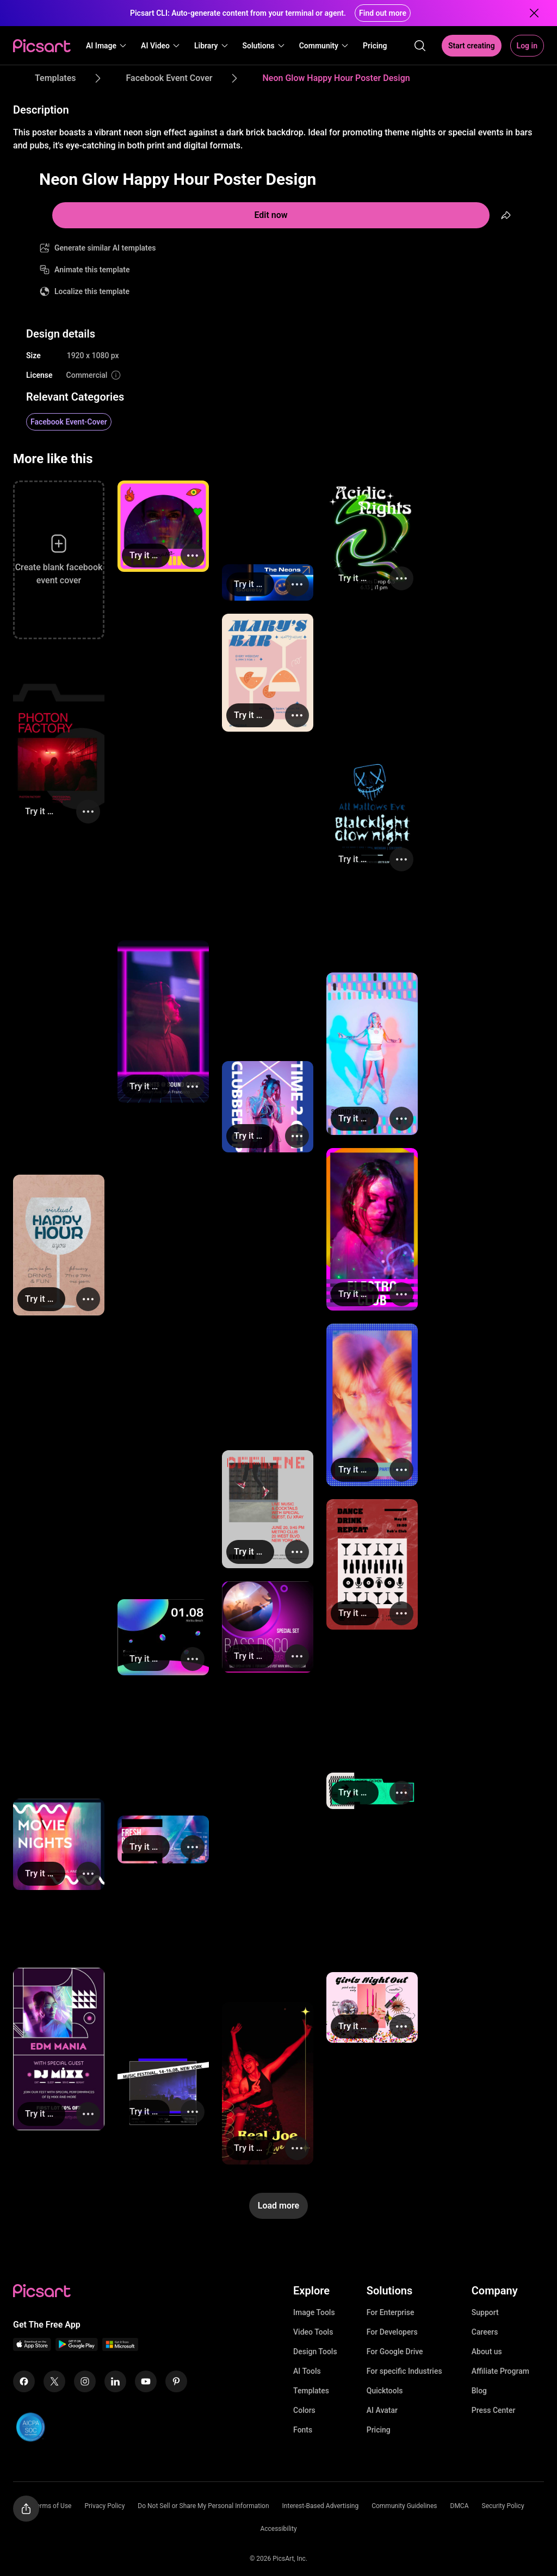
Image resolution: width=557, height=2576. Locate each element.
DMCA (459, 2506)
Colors (304, 2410)
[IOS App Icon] (32, 2348)
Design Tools (315, 2351)
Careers (485, 2332)
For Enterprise (390, 2312)
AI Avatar (382, 2410)
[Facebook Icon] (24, 2381)
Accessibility (278, 2529)
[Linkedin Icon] (115, 2381)
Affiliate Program (500, 2371)
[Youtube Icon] (146, 2381)
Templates (311, 2390)
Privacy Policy (104, 2506)
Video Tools (313, 2332)
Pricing (379, 2429)
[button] (106, 45)
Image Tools (314, 2312)
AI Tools (307, 2371)
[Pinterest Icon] (176, 2381)
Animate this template (92, 269)
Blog (479, 2390)
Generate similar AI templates (105, 248)
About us (487, 2351)
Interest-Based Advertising (320, 2506)
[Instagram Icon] (85, 2381)
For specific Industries (404, 2371)
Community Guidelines (404, 2506)
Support (485, 2312)
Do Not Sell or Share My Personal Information (203, 2506)
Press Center (494, 2410)
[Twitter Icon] (54, 2381)
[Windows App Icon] (120, 2348)
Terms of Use (52, 2506)
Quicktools (385, 2390)
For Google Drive (395, 2351)
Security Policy (503, 2506)
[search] (420, 46)
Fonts (302, 2429)
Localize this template (91, 291)
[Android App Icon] (76, 2348)
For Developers (392, 2332)
